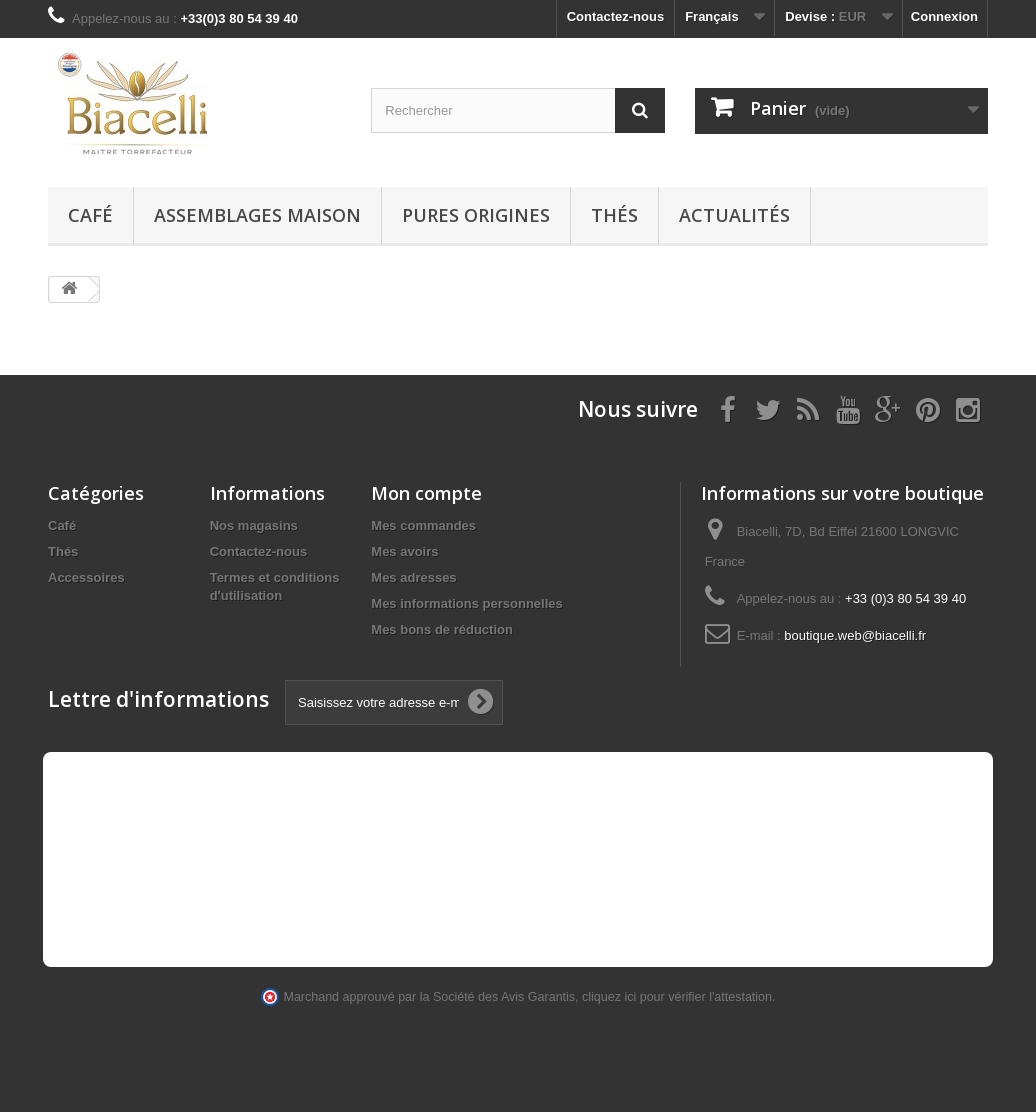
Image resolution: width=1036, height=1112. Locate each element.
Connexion (944, 16)
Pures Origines (476, 215)
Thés (614, 215)
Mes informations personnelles (466, 603)
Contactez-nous (616, 16)
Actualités (734, 215)
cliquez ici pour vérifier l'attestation (677, 997)
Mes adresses (413, 577)
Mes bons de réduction (442, 629)
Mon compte (426, 493)
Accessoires (86, 577)
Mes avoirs (404, 551)
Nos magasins (254, 525)
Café (90, 215)
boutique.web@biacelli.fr (855, 635)
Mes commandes (423, 525)
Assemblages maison (257, 215)
